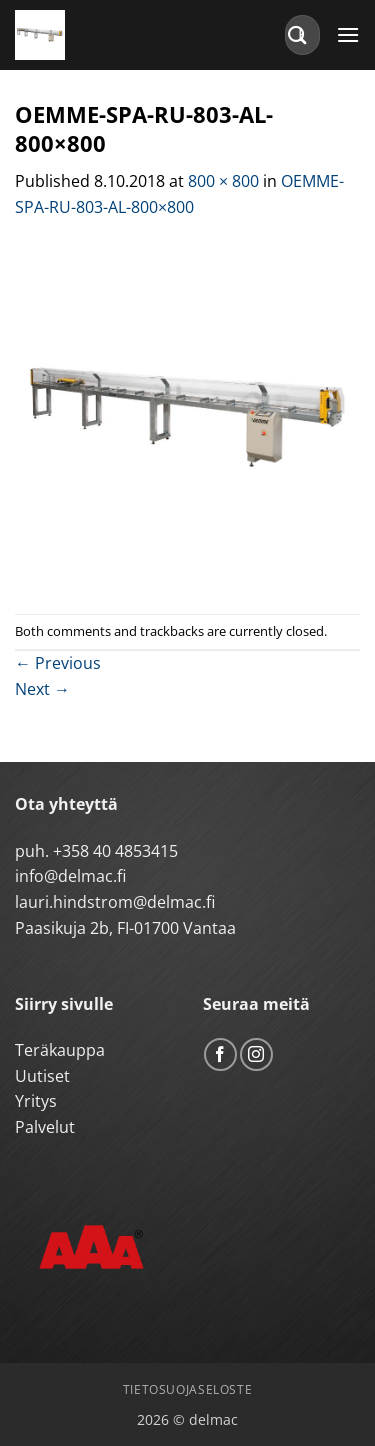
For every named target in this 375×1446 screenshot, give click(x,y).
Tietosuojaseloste (187, 1389)
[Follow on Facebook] (220, 1054)
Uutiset (42, 1076)
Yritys (36, 1101)
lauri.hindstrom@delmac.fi (115, 902)
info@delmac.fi (70, 876)
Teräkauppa (60, 1050)
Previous (58, 663)
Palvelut (45, 1127)
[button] (348, 34)
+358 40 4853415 (115, 851)
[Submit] (298, 34)
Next (42, 689)
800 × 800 (223, 181)
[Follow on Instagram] (256, 1054)
